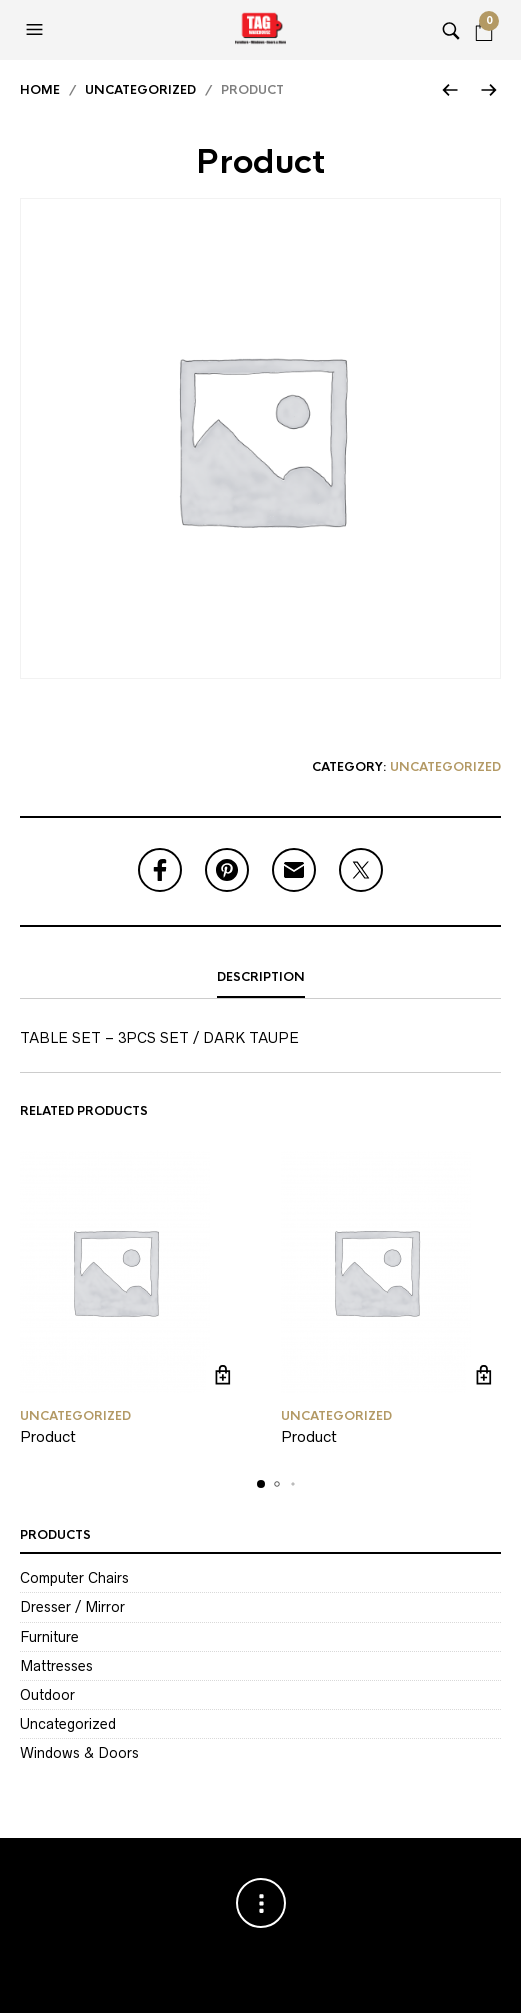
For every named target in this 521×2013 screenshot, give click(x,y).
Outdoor (47, 1695)
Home (40, 90)
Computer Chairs (74, 1578)
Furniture (49, 1637)
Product (48, 1436)
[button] (37, 30)
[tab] (260, 978)
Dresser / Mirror (72, 1607)
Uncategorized (140, 90)
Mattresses (56, 1666)
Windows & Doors (79, 1753)
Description (261, 977)
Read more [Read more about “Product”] (223, 1375)
